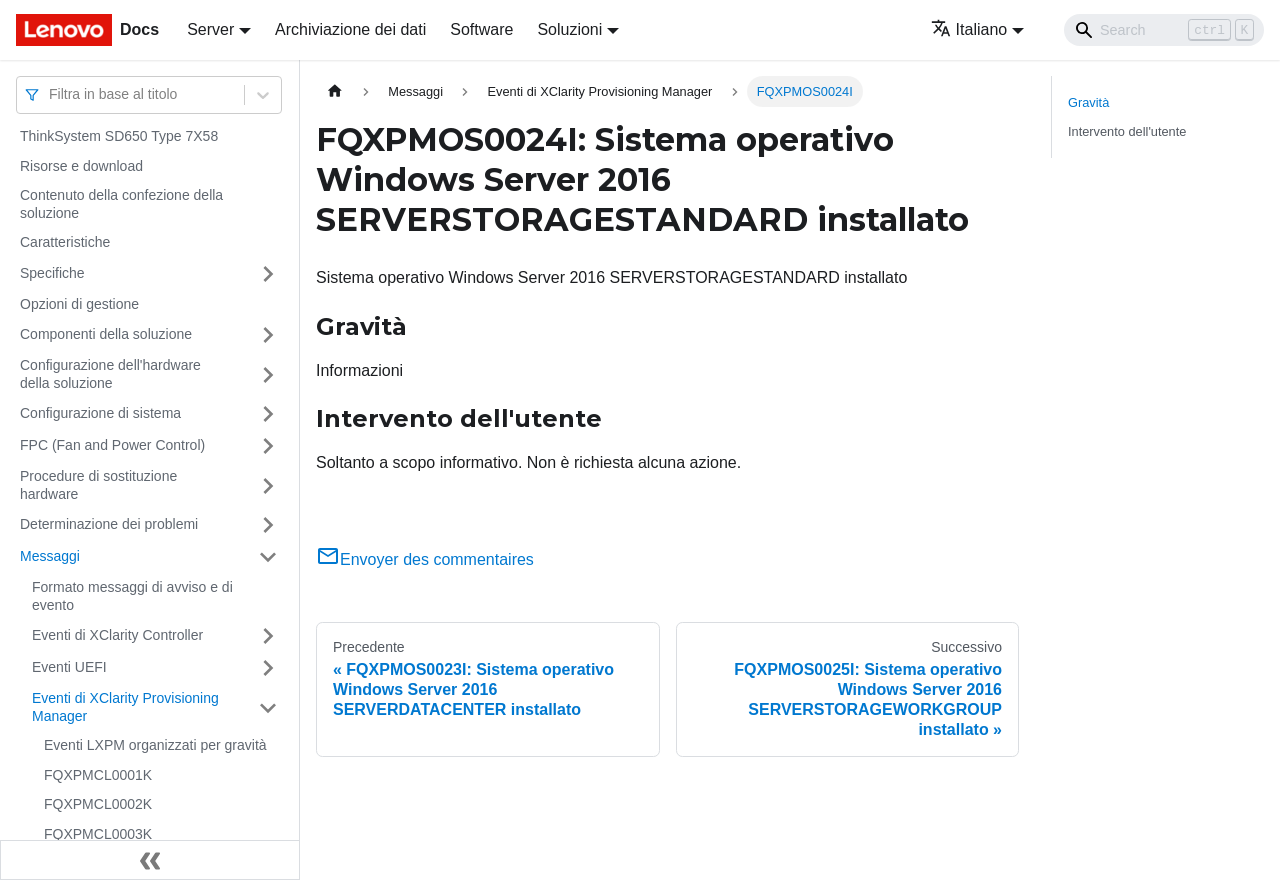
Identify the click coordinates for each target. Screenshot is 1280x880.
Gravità (1088, 102)
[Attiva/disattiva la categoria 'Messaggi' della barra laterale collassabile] (268, 557)
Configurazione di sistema (100, 413)
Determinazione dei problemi (109, 524)
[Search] (1164, 30)
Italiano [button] (969, 29)
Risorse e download (81, 166)
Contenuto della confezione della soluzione (121, 204)
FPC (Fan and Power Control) (112, 445)
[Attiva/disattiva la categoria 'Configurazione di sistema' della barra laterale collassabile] (268, 414)
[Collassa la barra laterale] (150, 860)
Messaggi (50, 556)
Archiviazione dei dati (350, 29)
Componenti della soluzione (106, 334)
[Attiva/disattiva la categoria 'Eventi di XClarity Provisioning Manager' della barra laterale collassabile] (268, 707)
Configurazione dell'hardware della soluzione (110, 374)
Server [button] (210, 29)
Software (481, 29)
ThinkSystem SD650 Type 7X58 (119, 136)
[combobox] (51, 94)
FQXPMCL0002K (98, 804)
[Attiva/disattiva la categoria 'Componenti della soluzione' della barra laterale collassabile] (268, 335)
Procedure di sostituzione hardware (98, 485)
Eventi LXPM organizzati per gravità (155, 745)
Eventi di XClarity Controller (117, 635)
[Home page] (335, 91)
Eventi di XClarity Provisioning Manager (125, 707)
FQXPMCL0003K (98, 834)
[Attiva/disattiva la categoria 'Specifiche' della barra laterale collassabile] (268, 274)
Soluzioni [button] (569, 29)
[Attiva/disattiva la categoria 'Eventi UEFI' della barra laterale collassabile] (268, 668)
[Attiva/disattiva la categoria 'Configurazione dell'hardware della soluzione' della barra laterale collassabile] (268, 374)
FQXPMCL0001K (98, 775)
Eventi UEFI (69, 667)
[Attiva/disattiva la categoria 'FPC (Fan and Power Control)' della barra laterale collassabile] (268, 446)
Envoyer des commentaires (425, 559)
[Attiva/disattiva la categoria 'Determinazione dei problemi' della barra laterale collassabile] (268, 525)
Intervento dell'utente (1127, 131)
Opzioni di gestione (79, 304)
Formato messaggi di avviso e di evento (132, 596)
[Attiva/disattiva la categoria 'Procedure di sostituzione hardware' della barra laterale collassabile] (268, 485)
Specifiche (52, 273)
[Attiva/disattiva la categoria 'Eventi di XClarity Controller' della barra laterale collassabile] (268, 636)
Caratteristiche (65, 242)
